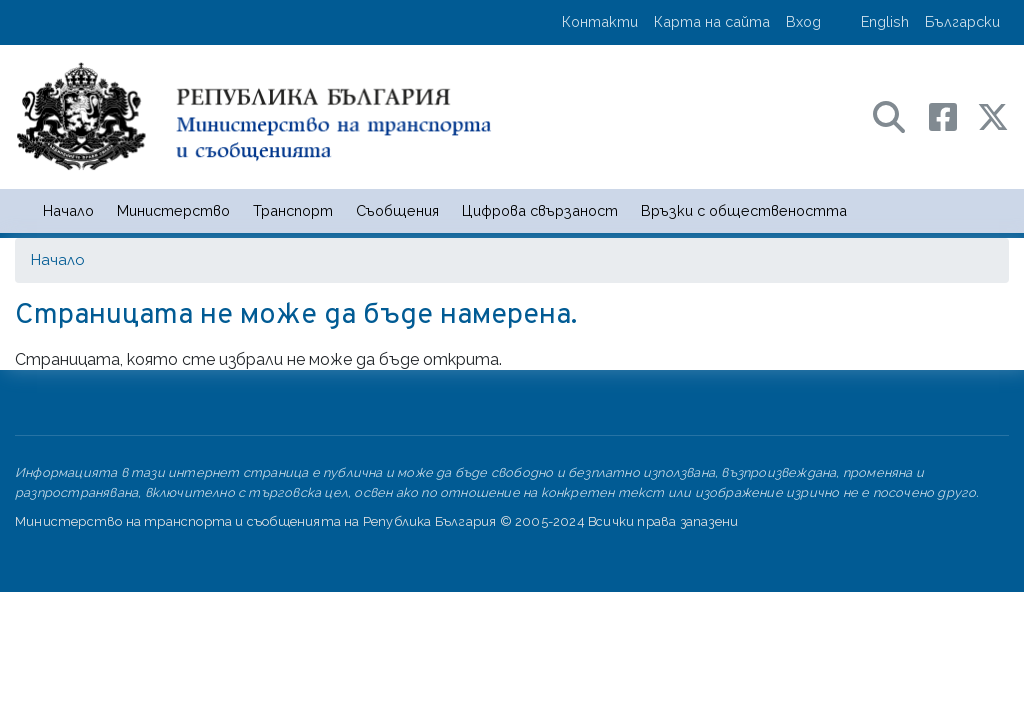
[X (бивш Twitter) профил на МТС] (993, 115)
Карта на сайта (712, 21)
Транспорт (293, 210)
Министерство (173, 210)
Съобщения (397, 210)
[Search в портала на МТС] (899, 115)
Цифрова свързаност (540, 210)
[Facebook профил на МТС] (953, 115)
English (885, 21)
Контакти (600, 21)
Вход (803, 21)
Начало (68, 210)
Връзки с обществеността (744, 210)
